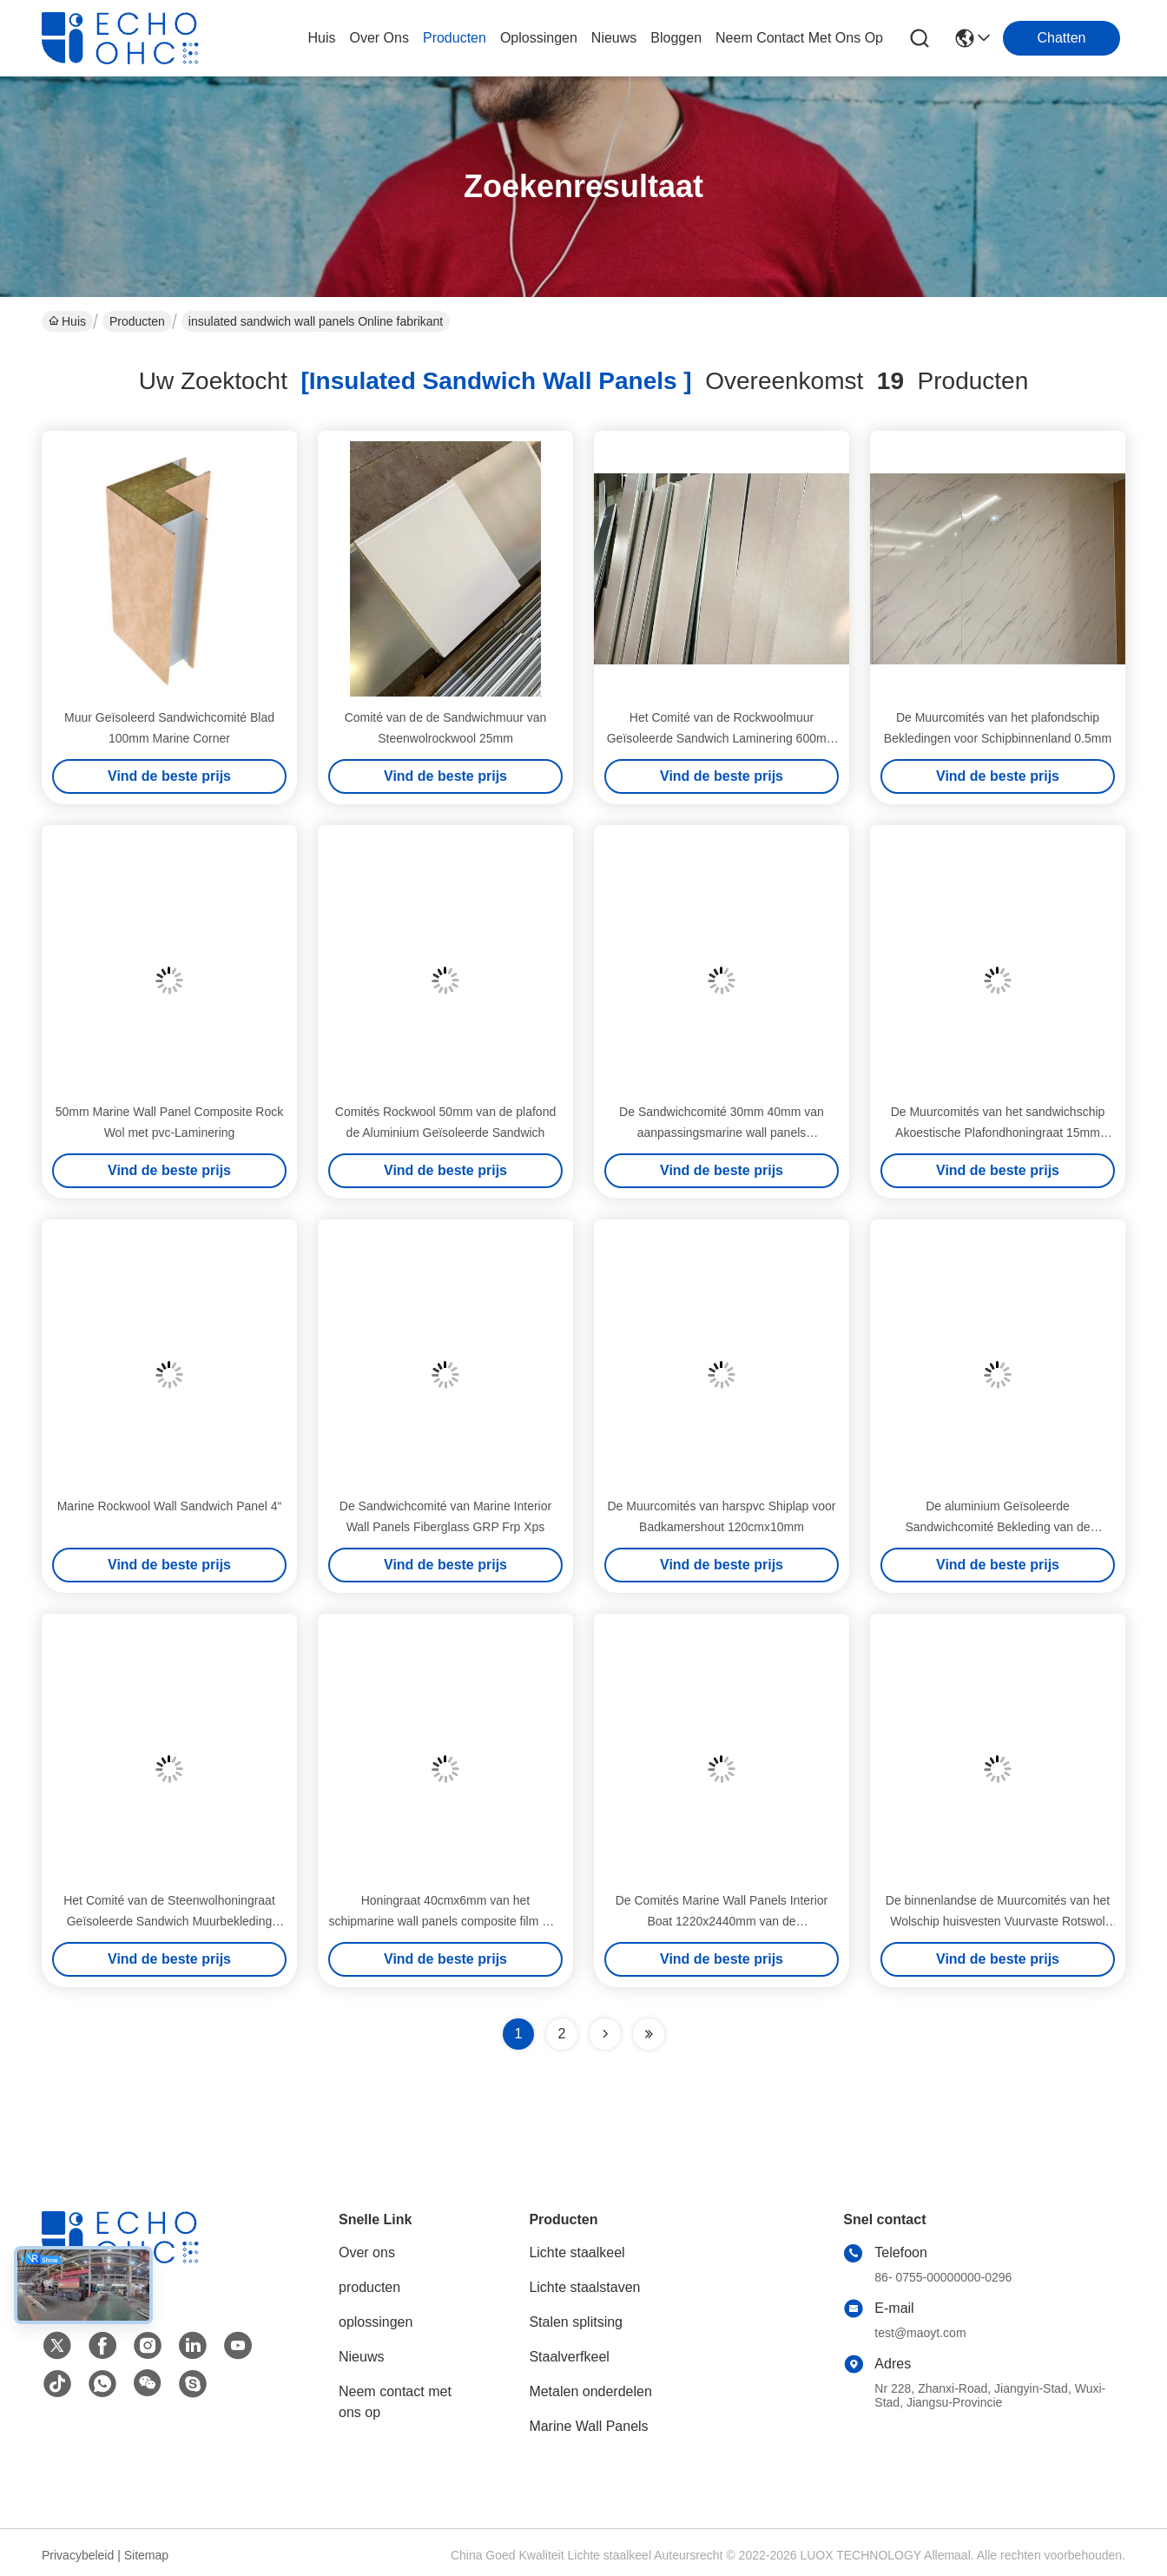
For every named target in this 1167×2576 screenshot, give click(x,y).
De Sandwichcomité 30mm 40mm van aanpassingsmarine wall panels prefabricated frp (721, 1132)
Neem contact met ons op (395, 2402)
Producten (137, 321)
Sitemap (146, 2555)
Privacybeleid (78, 2555)
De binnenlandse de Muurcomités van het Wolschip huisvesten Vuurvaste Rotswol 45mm (998, 1921)
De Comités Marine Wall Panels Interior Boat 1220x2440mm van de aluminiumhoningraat (722, 1921)
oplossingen (538, 37)
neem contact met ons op (799, 37)
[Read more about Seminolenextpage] (605, 2034)
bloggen (676, 37)
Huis (321, 37)
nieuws (613, 37)
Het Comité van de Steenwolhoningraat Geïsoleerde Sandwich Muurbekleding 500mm (169, 1921)
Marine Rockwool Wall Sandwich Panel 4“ (169, 1506)
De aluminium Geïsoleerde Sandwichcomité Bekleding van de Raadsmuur (997, 1527)
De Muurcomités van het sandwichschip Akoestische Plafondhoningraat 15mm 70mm (998, 1132)
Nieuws (361, 2356)
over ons (378, 37)
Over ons (367, 2252)
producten (454, 37)
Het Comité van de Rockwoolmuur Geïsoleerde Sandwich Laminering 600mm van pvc (722, 738)
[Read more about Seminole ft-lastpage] (648, 2034)
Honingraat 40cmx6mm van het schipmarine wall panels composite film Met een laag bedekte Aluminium (445, 1921)
